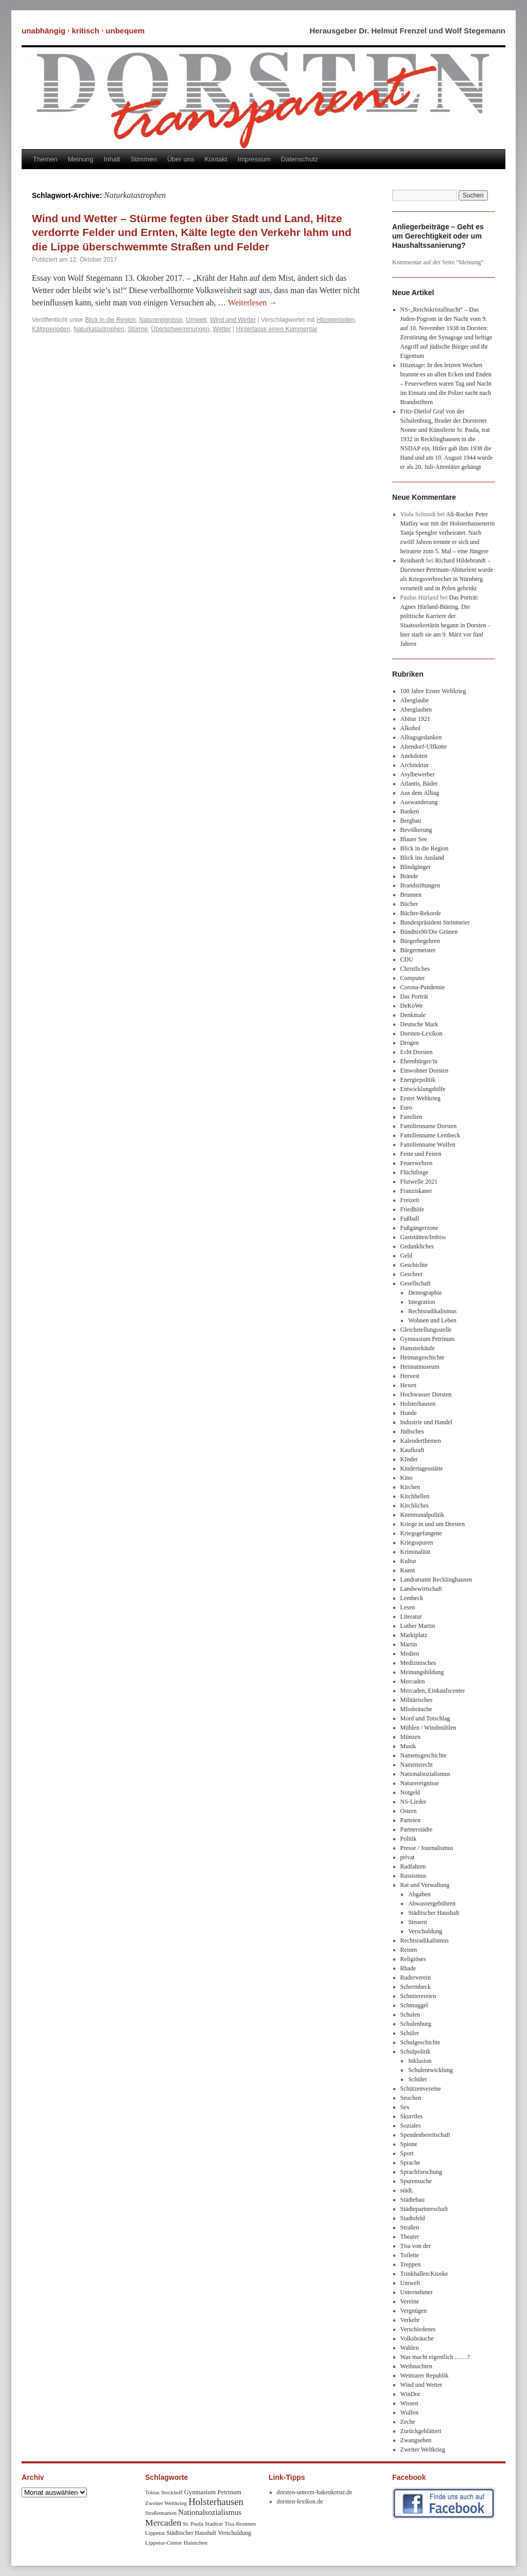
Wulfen (409, 2412)
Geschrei (411, 1274)
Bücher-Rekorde (420, 913)
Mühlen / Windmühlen (428, 1727)
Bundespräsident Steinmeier (435, 922)
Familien (411, 1116)
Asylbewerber (417, 774)
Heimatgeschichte (422, 1357)
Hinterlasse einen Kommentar (277, 329)
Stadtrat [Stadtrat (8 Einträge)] (214, 2523)
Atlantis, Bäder (419, 783)
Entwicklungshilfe (423, 1089)
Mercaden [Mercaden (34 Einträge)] (163, 2522)
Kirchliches (414, 1505)
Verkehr (410, 2320)
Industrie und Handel (426, 1422)
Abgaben (419, 1894)
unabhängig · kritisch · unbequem (83, 30)
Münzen (410, 1736)
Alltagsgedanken (421, 737)
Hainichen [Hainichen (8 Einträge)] (195, 2542)
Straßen (409, 2227)
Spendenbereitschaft (425, 2134)
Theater (409, 2236)
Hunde (408, 1413)
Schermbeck (415, 1986)
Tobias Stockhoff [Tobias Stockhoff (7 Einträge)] (164, 2492)
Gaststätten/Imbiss (423, 1237)
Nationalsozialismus (425, 1773)
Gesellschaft (415, 1283)
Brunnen (410, 894)
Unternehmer (416, 2292)
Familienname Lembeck (430, 1135)
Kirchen (410, 1487)
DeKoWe (411, 1005)
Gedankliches (417, 1246)
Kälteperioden (51, 329)
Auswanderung (419, 802)
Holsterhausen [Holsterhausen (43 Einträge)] (215, 2501)
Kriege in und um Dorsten (432, 1524)
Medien (409, 1653)
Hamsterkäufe (417, 1348)
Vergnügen (413, 2310)
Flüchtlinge (414, 1172)
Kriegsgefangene (421, 1533)
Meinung (81, 159)
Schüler (409, 2033)
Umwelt (196, 319)
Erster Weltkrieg (420, 1098)
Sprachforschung (421, 2171)
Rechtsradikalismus (432, 1311)
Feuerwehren (416, 1163)
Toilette (409, 2255)
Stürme (138, 329)
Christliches (415, 968)
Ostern (408, 1811)
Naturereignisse (161, 319)
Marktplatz (414, 1635)
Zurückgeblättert (421, 2431)
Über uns (181, 159)
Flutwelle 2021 (418, 1181)
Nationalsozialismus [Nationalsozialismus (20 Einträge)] (209, 2512)
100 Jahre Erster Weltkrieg (433, 691)
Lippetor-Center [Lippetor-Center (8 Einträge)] (163, 2542)
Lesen (407, 1607)
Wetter (222, 329)
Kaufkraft (412, 1450)
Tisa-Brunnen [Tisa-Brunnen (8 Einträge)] (240, 2523)
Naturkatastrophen (99, 329)
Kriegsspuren (416, 1542)
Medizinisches (418, 1662)
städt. (407, 2190)
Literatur (411, 1616)
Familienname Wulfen (427, 1144)
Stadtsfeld (412, 2218)
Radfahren (413, 1866)
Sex (405, 2107)
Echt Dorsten (416, 1052)
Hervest (409, 1376)
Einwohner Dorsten (424, 1070)
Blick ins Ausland (422, 857)
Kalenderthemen (420, 1440)
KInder (409, 1459)
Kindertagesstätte (421, 1468)
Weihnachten (416, 2366)
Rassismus (413, 1875)
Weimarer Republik (424, 2375)
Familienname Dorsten (428, 1126)
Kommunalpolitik (422, 1514)
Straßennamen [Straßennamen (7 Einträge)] (161, 2513)
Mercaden (412, 1681)
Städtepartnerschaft (424, 2208)
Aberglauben (416, 709)
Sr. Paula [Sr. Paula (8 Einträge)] (193, 2523)
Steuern (417, 1922)
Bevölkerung (416, 829)
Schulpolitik (415, 2051)
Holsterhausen (418, 1403)
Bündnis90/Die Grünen (429, 931)
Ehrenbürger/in (418, 1061)
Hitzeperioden (336, 319)
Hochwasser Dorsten (426, 1394)
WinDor (410, 2394)
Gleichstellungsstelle (426, 1329)
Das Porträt (414, 996)
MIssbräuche (416, 1709)
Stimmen (143, 159)
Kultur (408, 1561)
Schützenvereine (420, 2088)
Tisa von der (415, 2246)
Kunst (407, 1570)
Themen (45, 159)
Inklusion (419, 2060)
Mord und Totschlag (425, 1718)
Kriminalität (415, 1551)
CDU (406, 959)
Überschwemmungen (180, 329)
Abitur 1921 (415, 718)
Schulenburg (415, 2023)
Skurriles (411, 2116)
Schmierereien (418, 1996)
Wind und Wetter (233, 319)
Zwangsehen (416, 2440)
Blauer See (413, 839)
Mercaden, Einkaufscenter (432, 1690)
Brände (409, 876)
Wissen (409, 2403)
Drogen (409, 1042)
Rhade (408, 1968)
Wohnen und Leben (432, 1320)
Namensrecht (416, 1764)
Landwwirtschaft (421, 1588)
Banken (409, 811)
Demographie (425, 1292)
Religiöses (413, 1959)
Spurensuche (416, 2181)
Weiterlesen (252, 302)
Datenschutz (299, 159)
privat (407, 1857)
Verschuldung (425, 1931)
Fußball (409, 1218)
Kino (406, 1477)
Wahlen (409, 2347)
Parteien (410, 1820)
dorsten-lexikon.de (300, 2501)
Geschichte (414, 1264)
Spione (408, 2144)
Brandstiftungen (420, 885)
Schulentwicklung (430, 2070)
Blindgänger (415, 866)
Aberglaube (414, 700)
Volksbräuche (417, 2338)
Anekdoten (414, 755)
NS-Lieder (413, 1801)
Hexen (408, 1385)
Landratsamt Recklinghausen (436, 1579)
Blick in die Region (110, 319)
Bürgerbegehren (420, 941)
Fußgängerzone (419, 1227)
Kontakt (215, 159)
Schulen (410, 2014)
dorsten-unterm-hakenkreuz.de (315, 2492)
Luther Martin (417, 1625)
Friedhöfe (412, 1209)
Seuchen (410, 2097)
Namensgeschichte (423, 1755)
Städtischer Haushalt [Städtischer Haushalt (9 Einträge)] (192, 2533)
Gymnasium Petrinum (427, 1339)
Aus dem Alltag (419, 792)
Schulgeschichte (420, 2042)
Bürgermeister (417, 950)
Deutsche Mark (419, 1024)
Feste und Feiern (421, 1153)
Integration (421, 1301)
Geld (406, 1255)
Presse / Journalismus (426, 1848)
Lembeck (412, 1598)
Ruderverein (415, 1977)
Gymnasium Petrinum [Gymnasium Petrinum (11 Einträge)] (212, 2492)
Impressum (254, 159)
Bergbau (410, 820)
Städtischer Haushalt (433, 1912)
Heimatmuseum (420, 1366)
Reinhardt (412, 560)
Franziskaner (416, 1190)
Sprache (410, 2162)
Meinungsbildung (422, 1672)
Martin (408, 1644)
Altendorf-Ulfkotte (423, 746)
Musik (408, 1746)
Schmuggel (414, 2005)
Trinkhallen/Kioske (424, 2273)
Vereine (409, 2301)
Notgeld (410, 1792)
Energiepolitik (417, 1079)
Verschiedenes (418, 2329)
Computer (412, 978)
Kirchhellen (415, 1496)
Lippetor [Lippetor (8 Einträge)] (155, 2533)
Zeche (407, 2421)
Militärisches (416, 1699)
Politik (408, 1838)
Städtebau (412, 2199)
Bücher (409, 904)
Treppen (410, 2264)
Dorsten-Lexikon (421, 1033)
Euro (406, 1107)
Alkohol (410, 728)
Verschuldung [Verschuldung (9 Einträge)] (234, 2533)
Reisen (408, 1949)
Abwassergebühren (431, 1903)
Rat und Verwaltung (425, 1885)
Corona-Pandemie (422, 987)
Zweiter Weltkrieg (422, 2449)
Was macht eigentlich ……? (435, 2357)
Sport (407, 2153)
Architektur (414, 765)
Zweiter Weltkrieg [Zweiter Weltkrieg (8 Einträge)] (166, 2503)
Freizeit (409, 1200)
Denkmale (413, 1015)
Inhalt (112, 159)
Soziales (410, 2125)
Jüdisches (412, 1431)
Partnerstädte (416, 1829)
